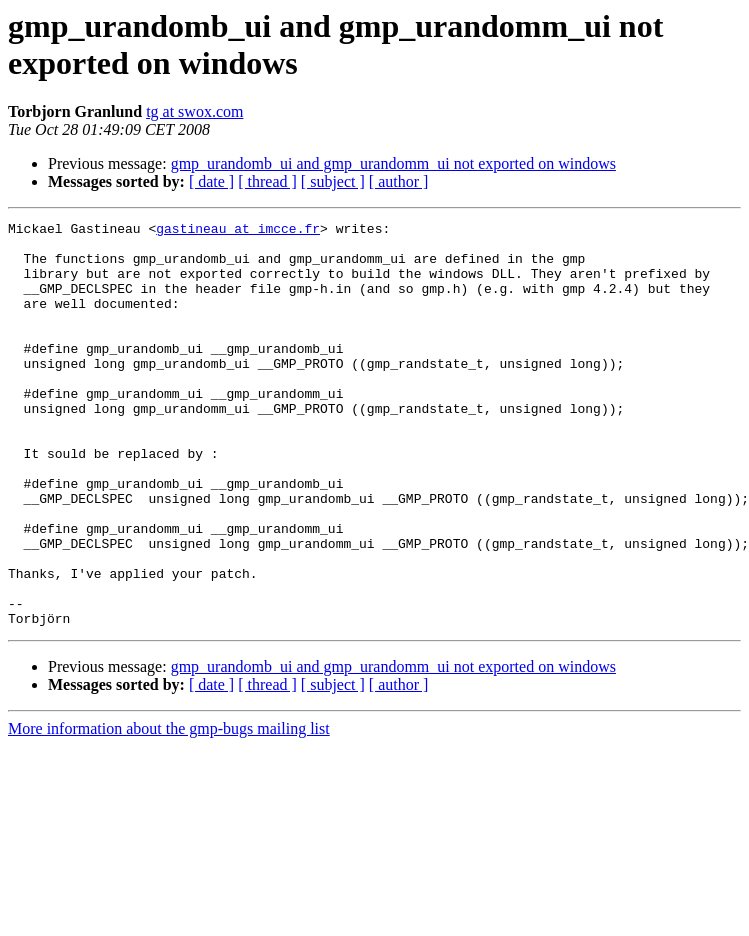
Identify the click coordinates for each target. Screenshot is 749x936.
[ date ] (211, 181)
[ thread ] (267, 181)
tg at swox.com (194, 111)
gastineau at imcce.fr (238, 231)
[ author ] (399, 181)
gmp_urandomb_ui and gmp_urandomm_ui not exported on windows (393, 163)
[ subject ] (333, 181)
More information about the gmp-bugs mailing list (169, 809)
